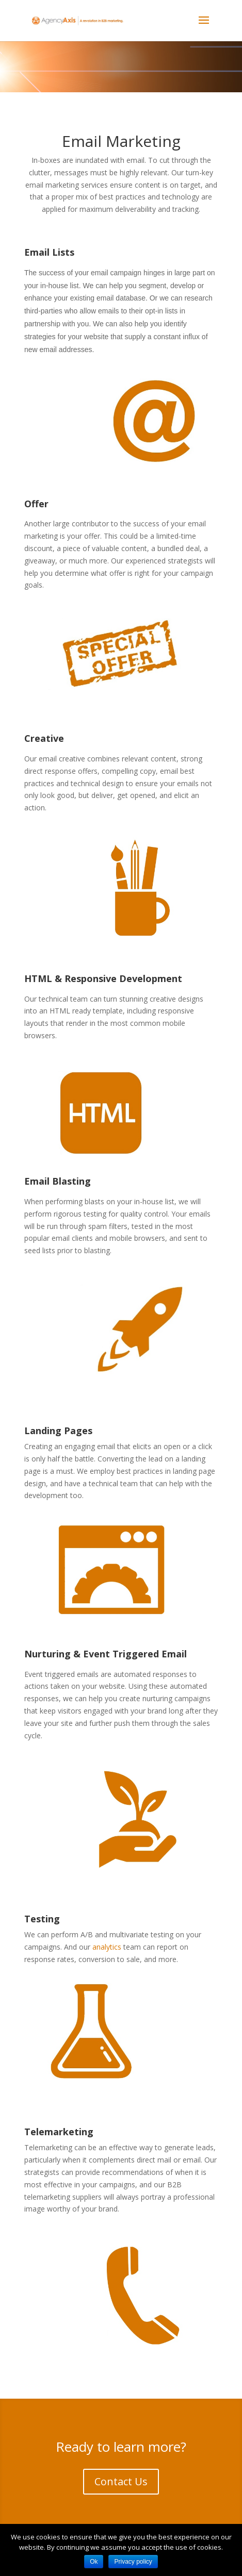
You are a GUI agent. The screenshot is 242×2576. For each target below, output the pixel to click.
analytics (106, 1947)
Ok (94, 2561)
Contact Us (121, 2481)
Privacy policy (133, 2561)
